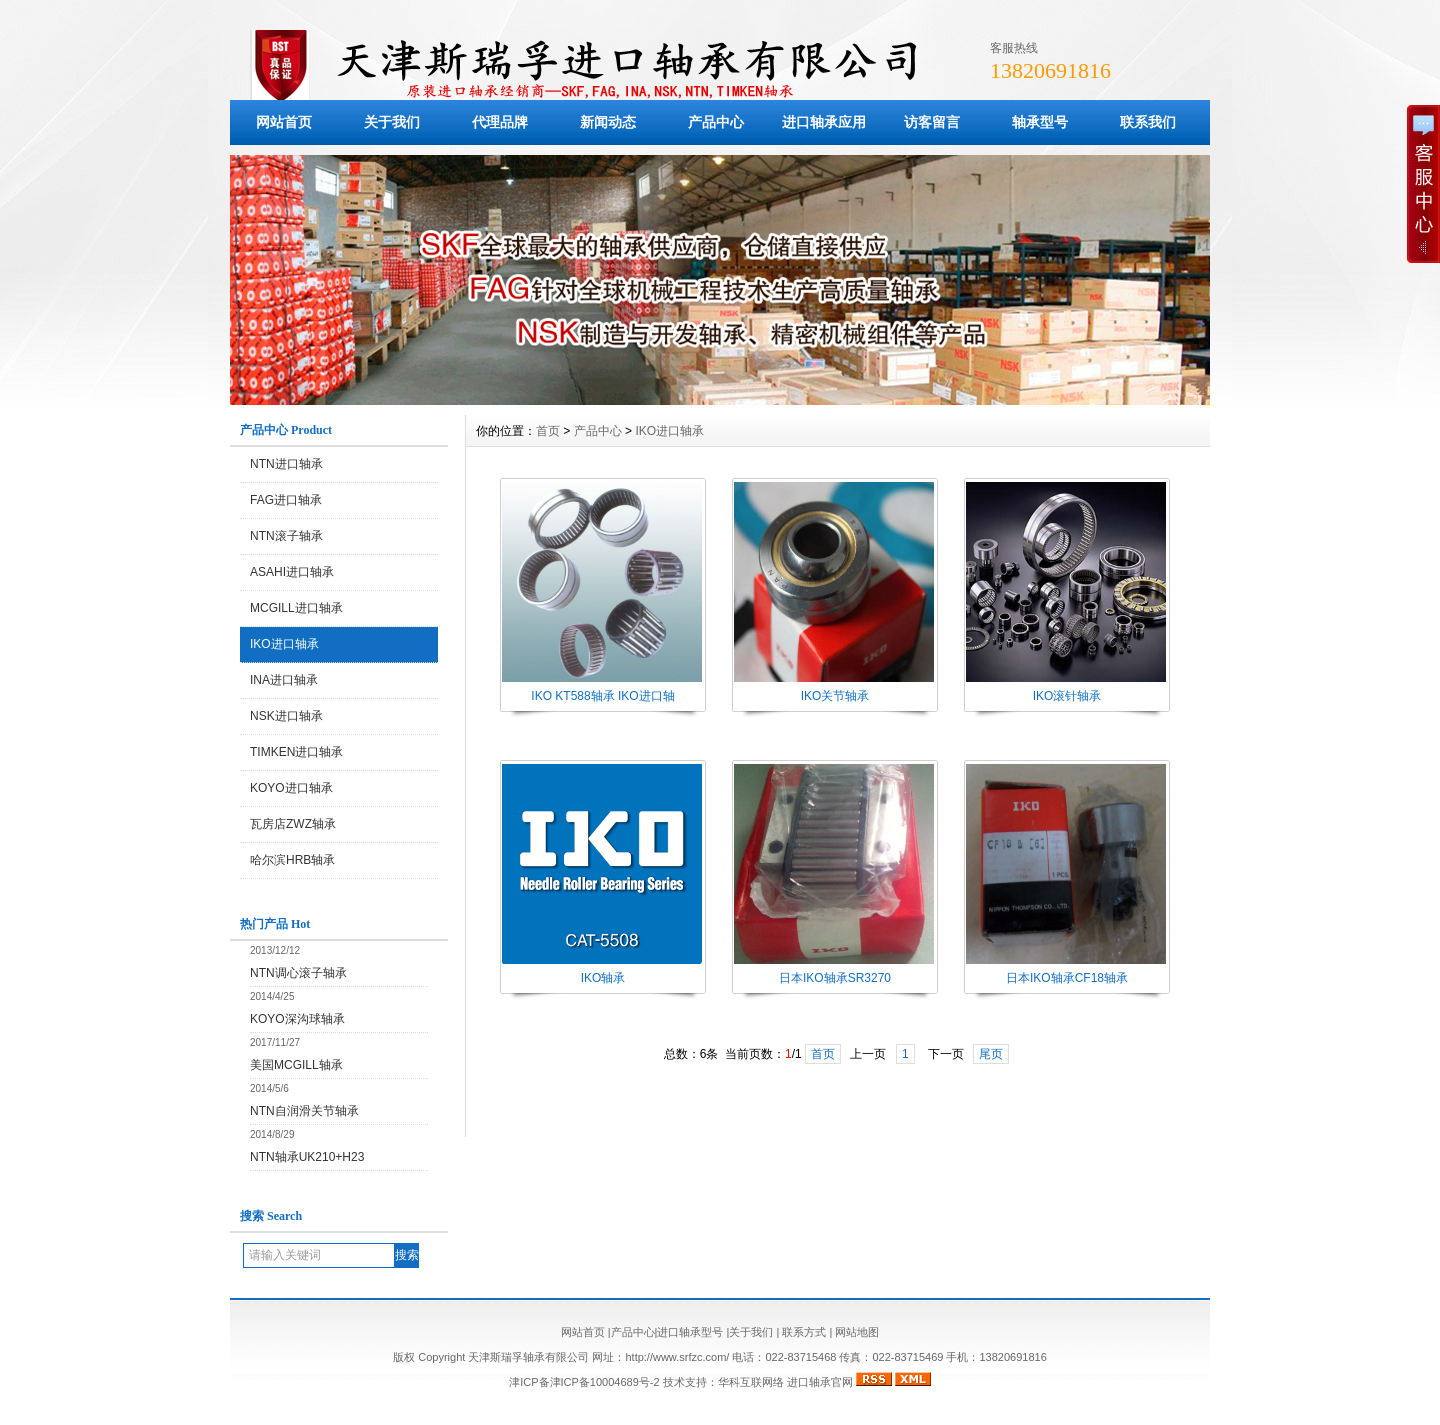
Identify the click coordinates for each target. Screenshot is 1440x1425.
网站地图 (857, 1332)
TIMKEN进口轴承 (296, 752)
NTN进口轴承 (286, 464)
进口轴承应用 (824, 122)
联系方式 (804, 1332)
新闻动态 (608, 122)
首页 (548, 431)
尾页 (991, 1054)
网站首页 (284, 122)
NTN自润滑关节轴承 (304, 1111)
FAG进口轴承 (286, 500)
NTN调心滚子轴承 (298, 973)
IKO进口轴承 (284, 644)
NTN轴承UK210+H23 (307, 1157)
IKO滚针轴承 (1067, 696)
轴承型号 (1040, 122)
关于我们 (392, 122)
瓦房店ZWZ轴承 (293, 824)
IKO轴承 (603, 978)
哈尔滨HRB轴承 (292, 860)
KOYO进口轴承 (291, 788)
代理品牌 (500, 122)
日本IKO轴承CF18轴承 (1067, 978)
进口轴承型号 (690, 1332)
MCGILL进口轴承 (296, 608)
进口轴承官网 (820, 1382)
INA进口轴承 (284, 680)
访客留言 (932, 122)
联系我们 (1148, 122)
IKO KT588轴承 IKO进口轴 (602, 696)
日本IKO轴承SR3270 (835, 978)
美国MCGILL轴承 (296, 1065)
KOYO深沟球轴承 (297, 1019)
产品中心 (716, 122)
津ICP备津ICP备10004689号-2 (584, 1382)
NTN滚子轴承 (286, 536)
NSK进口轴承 (286, 716)
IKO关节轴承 (835, 696)
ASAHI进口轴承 (292, 572)
